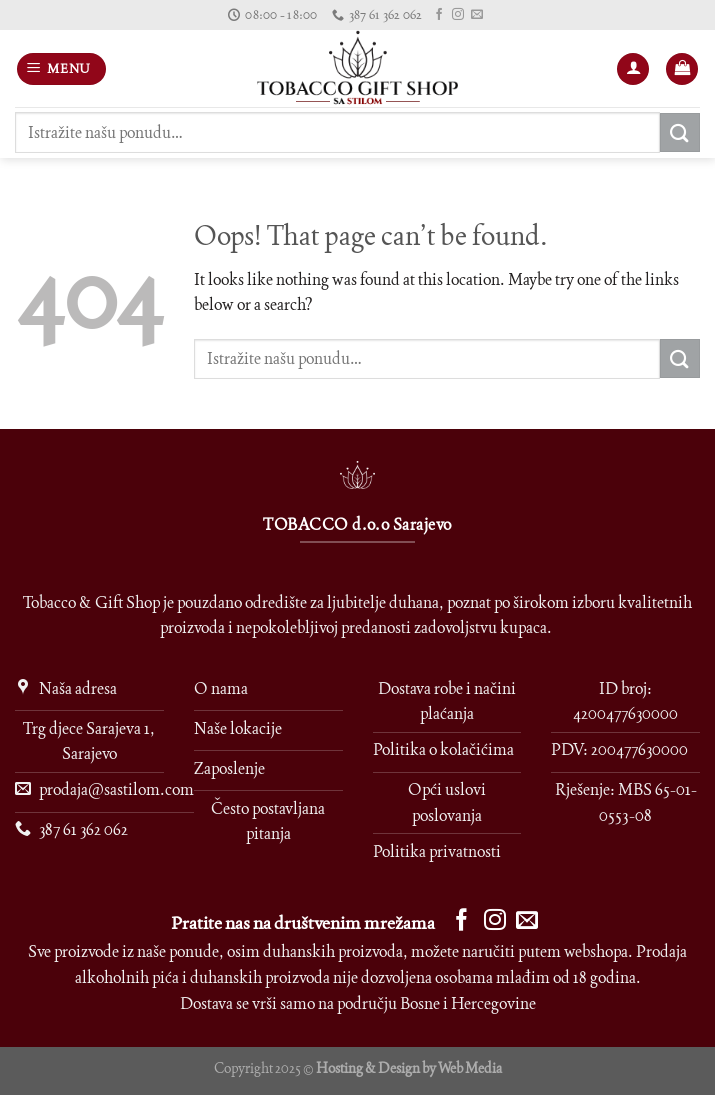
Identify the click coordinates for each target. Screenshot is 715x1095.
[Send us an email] (477, 15)
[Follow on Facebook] (439, 15)
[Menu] (62, 69)
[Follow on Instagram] (458, 15)
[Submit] (680, 132)
